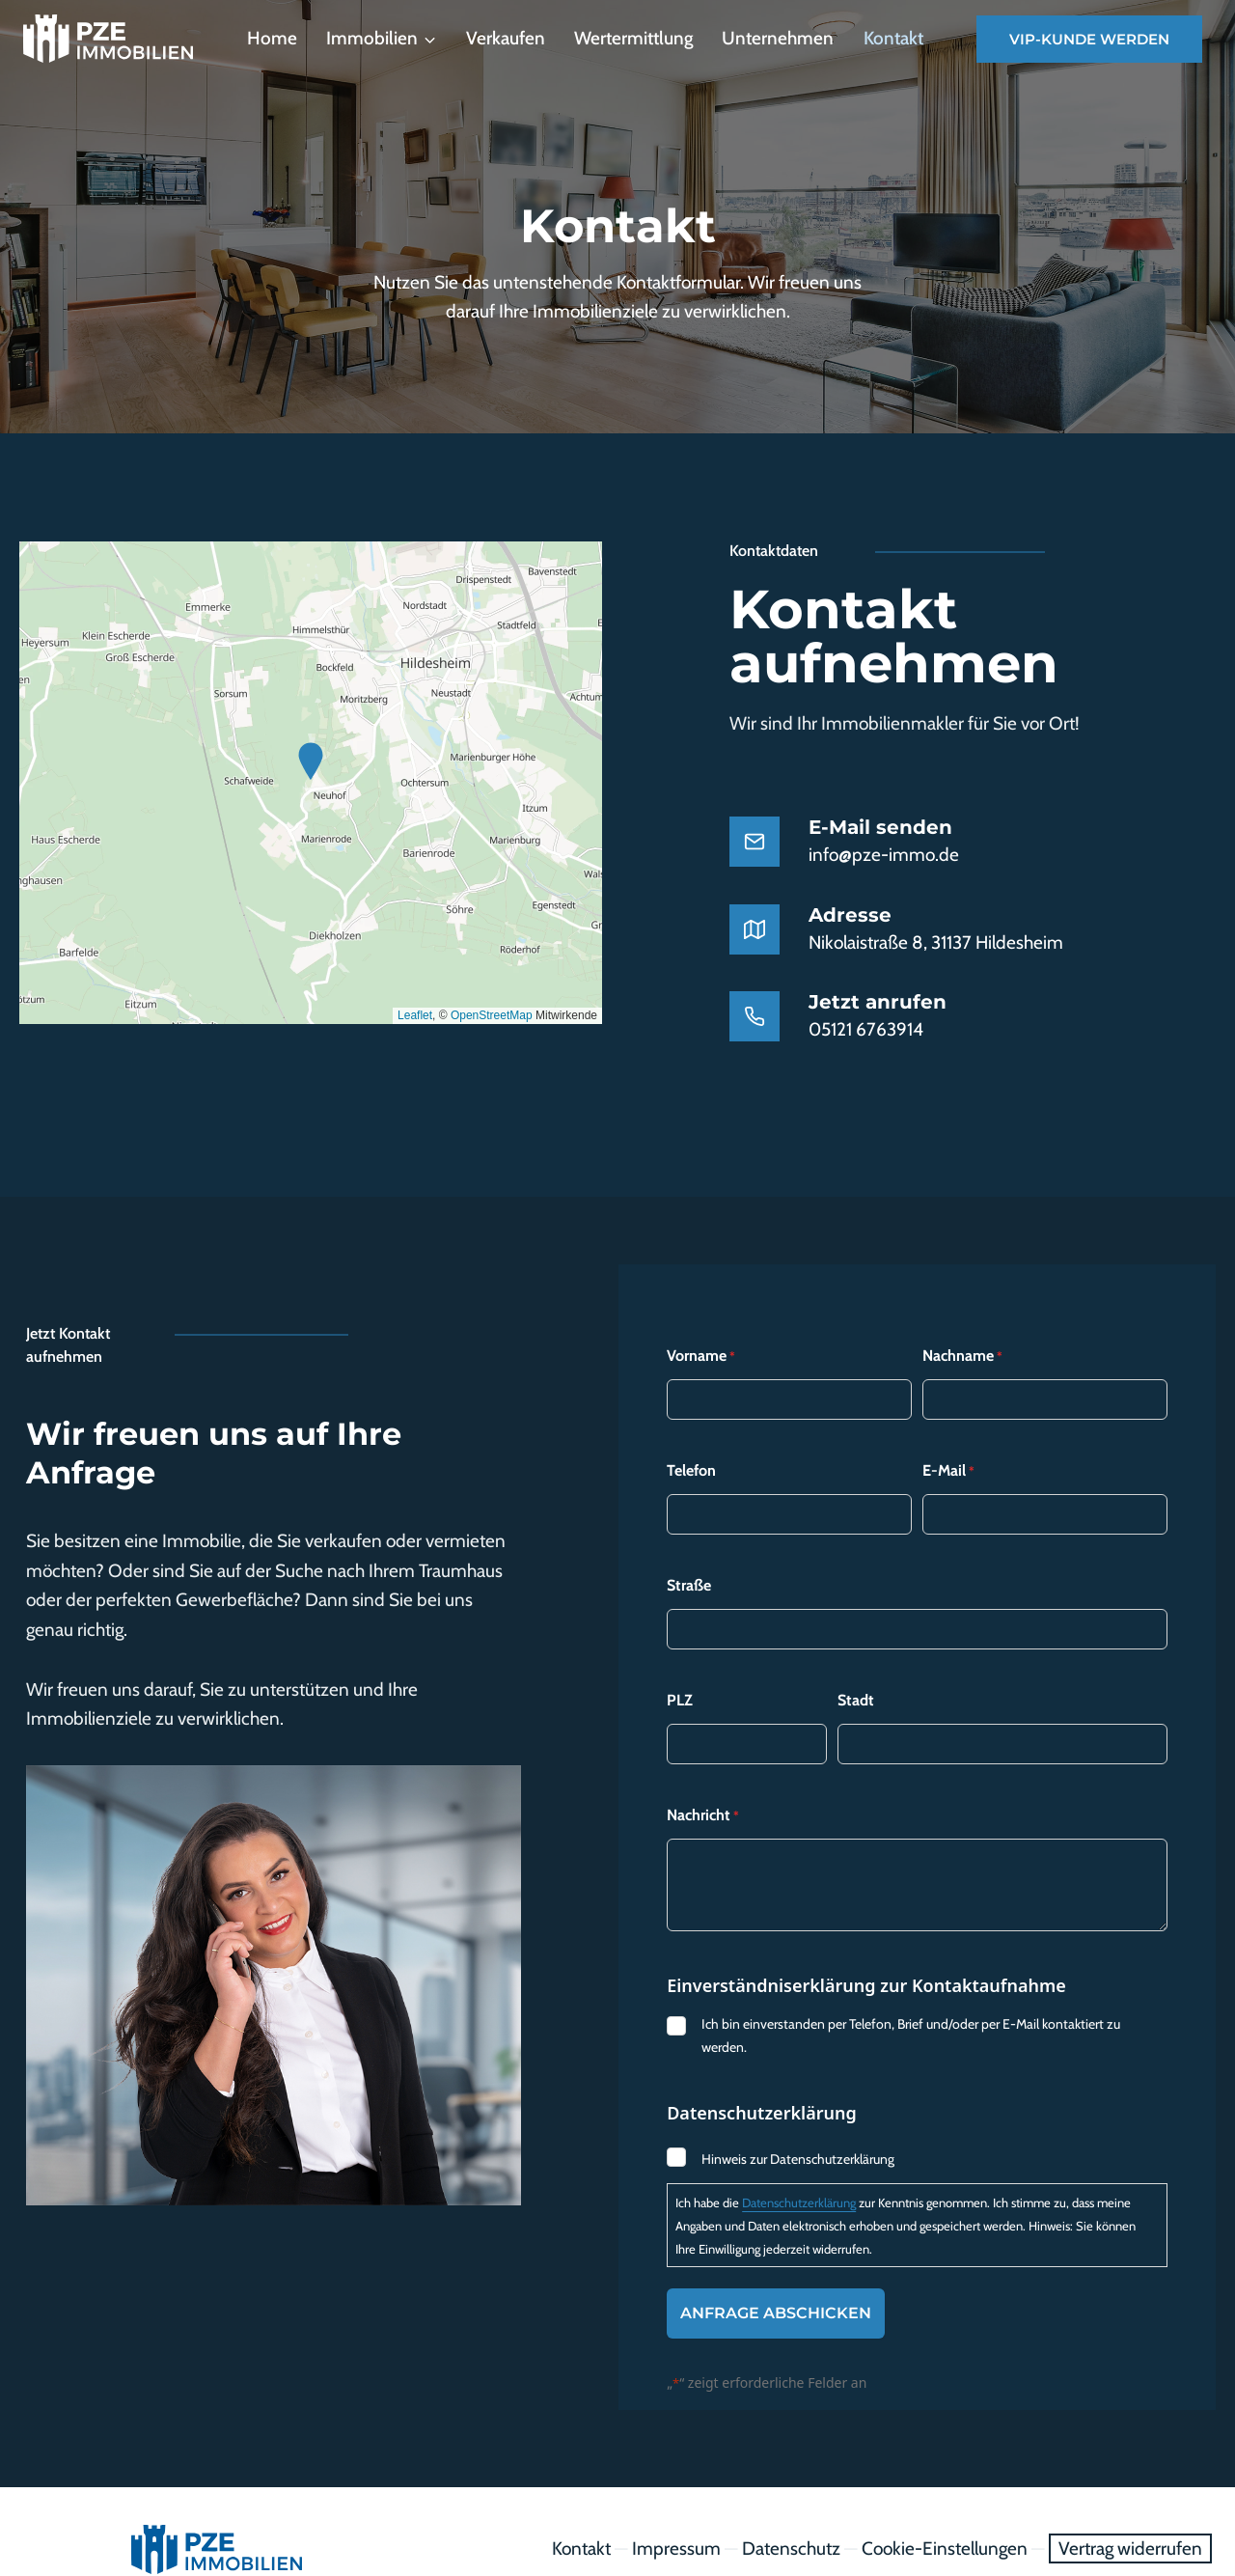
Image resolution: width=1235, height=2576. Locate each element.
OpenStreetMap (492, 1015)
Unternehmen (778, 38)
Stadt (855, 1665)
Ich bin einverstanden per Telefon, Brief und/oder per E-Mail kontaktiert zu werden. (910, 2000)
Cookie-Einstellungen (945, 2514)
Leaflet (415, 1015)
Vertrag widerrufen (1130, 2514)
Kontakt (893, 38)
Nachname (962, 1321)
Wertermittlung (633, 38)
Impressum (676, 2514)
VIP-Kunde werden (1089, 39)
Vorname (701, 1321)
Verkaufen (505, 38)
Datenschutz (791, 2514)
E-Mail (948, 1436)
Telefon (691, 1435)
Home (272, 38)
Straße (689, 1550)
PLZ (680, 1665)
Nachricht (703, 1780)
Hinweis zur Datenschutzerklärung (797, 2124)
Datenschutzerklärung (799, 2167)
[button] (310, 762)
